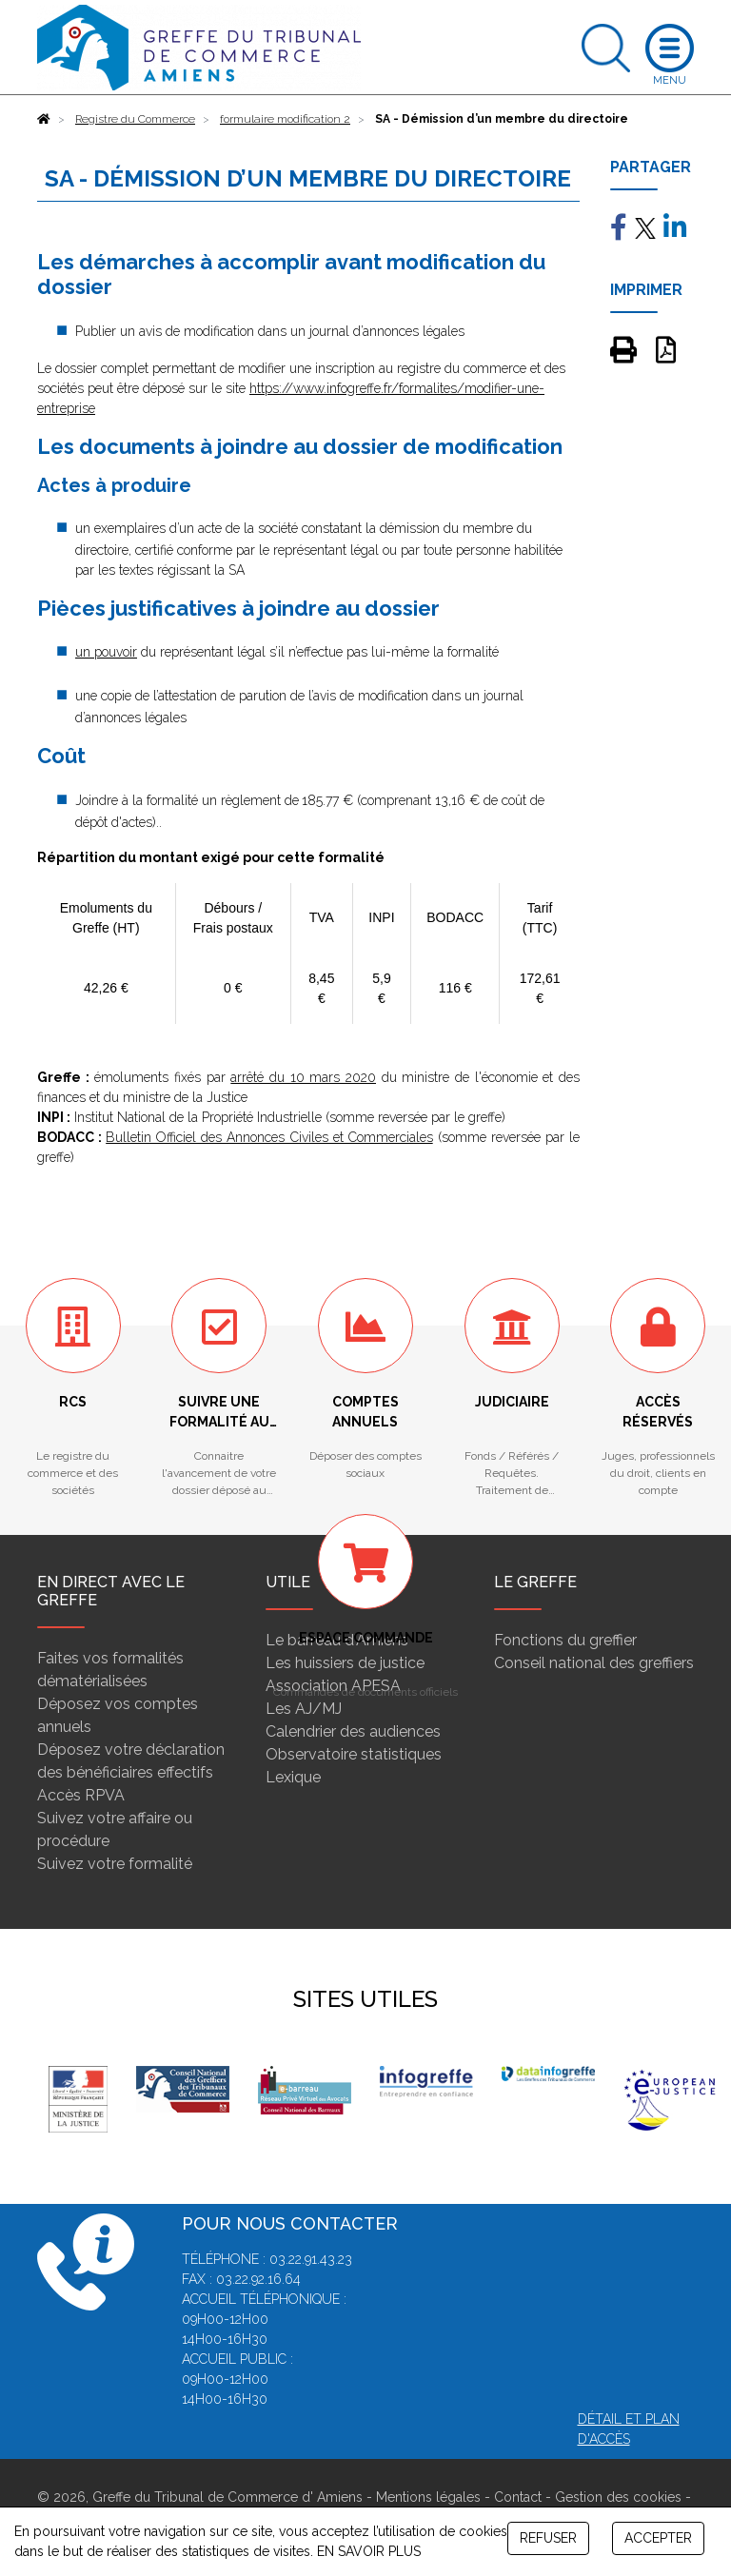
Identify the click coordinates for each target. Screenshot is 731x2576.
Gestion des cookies (618, 2497)
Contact (518, 2497)
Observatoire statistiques (354, 1754)
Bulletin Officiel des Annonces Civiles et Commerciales (269, 1137)
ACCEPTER (658, 2538)
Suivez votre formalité (114, 1864)
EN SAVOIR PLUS (369, 2551)
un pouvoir (106, 651)
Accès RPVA (81, 1795)
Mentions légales (428, 2497)
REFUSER (548, 2538)
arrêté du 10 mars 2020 (303, 1077)
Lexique (293, 1777)
